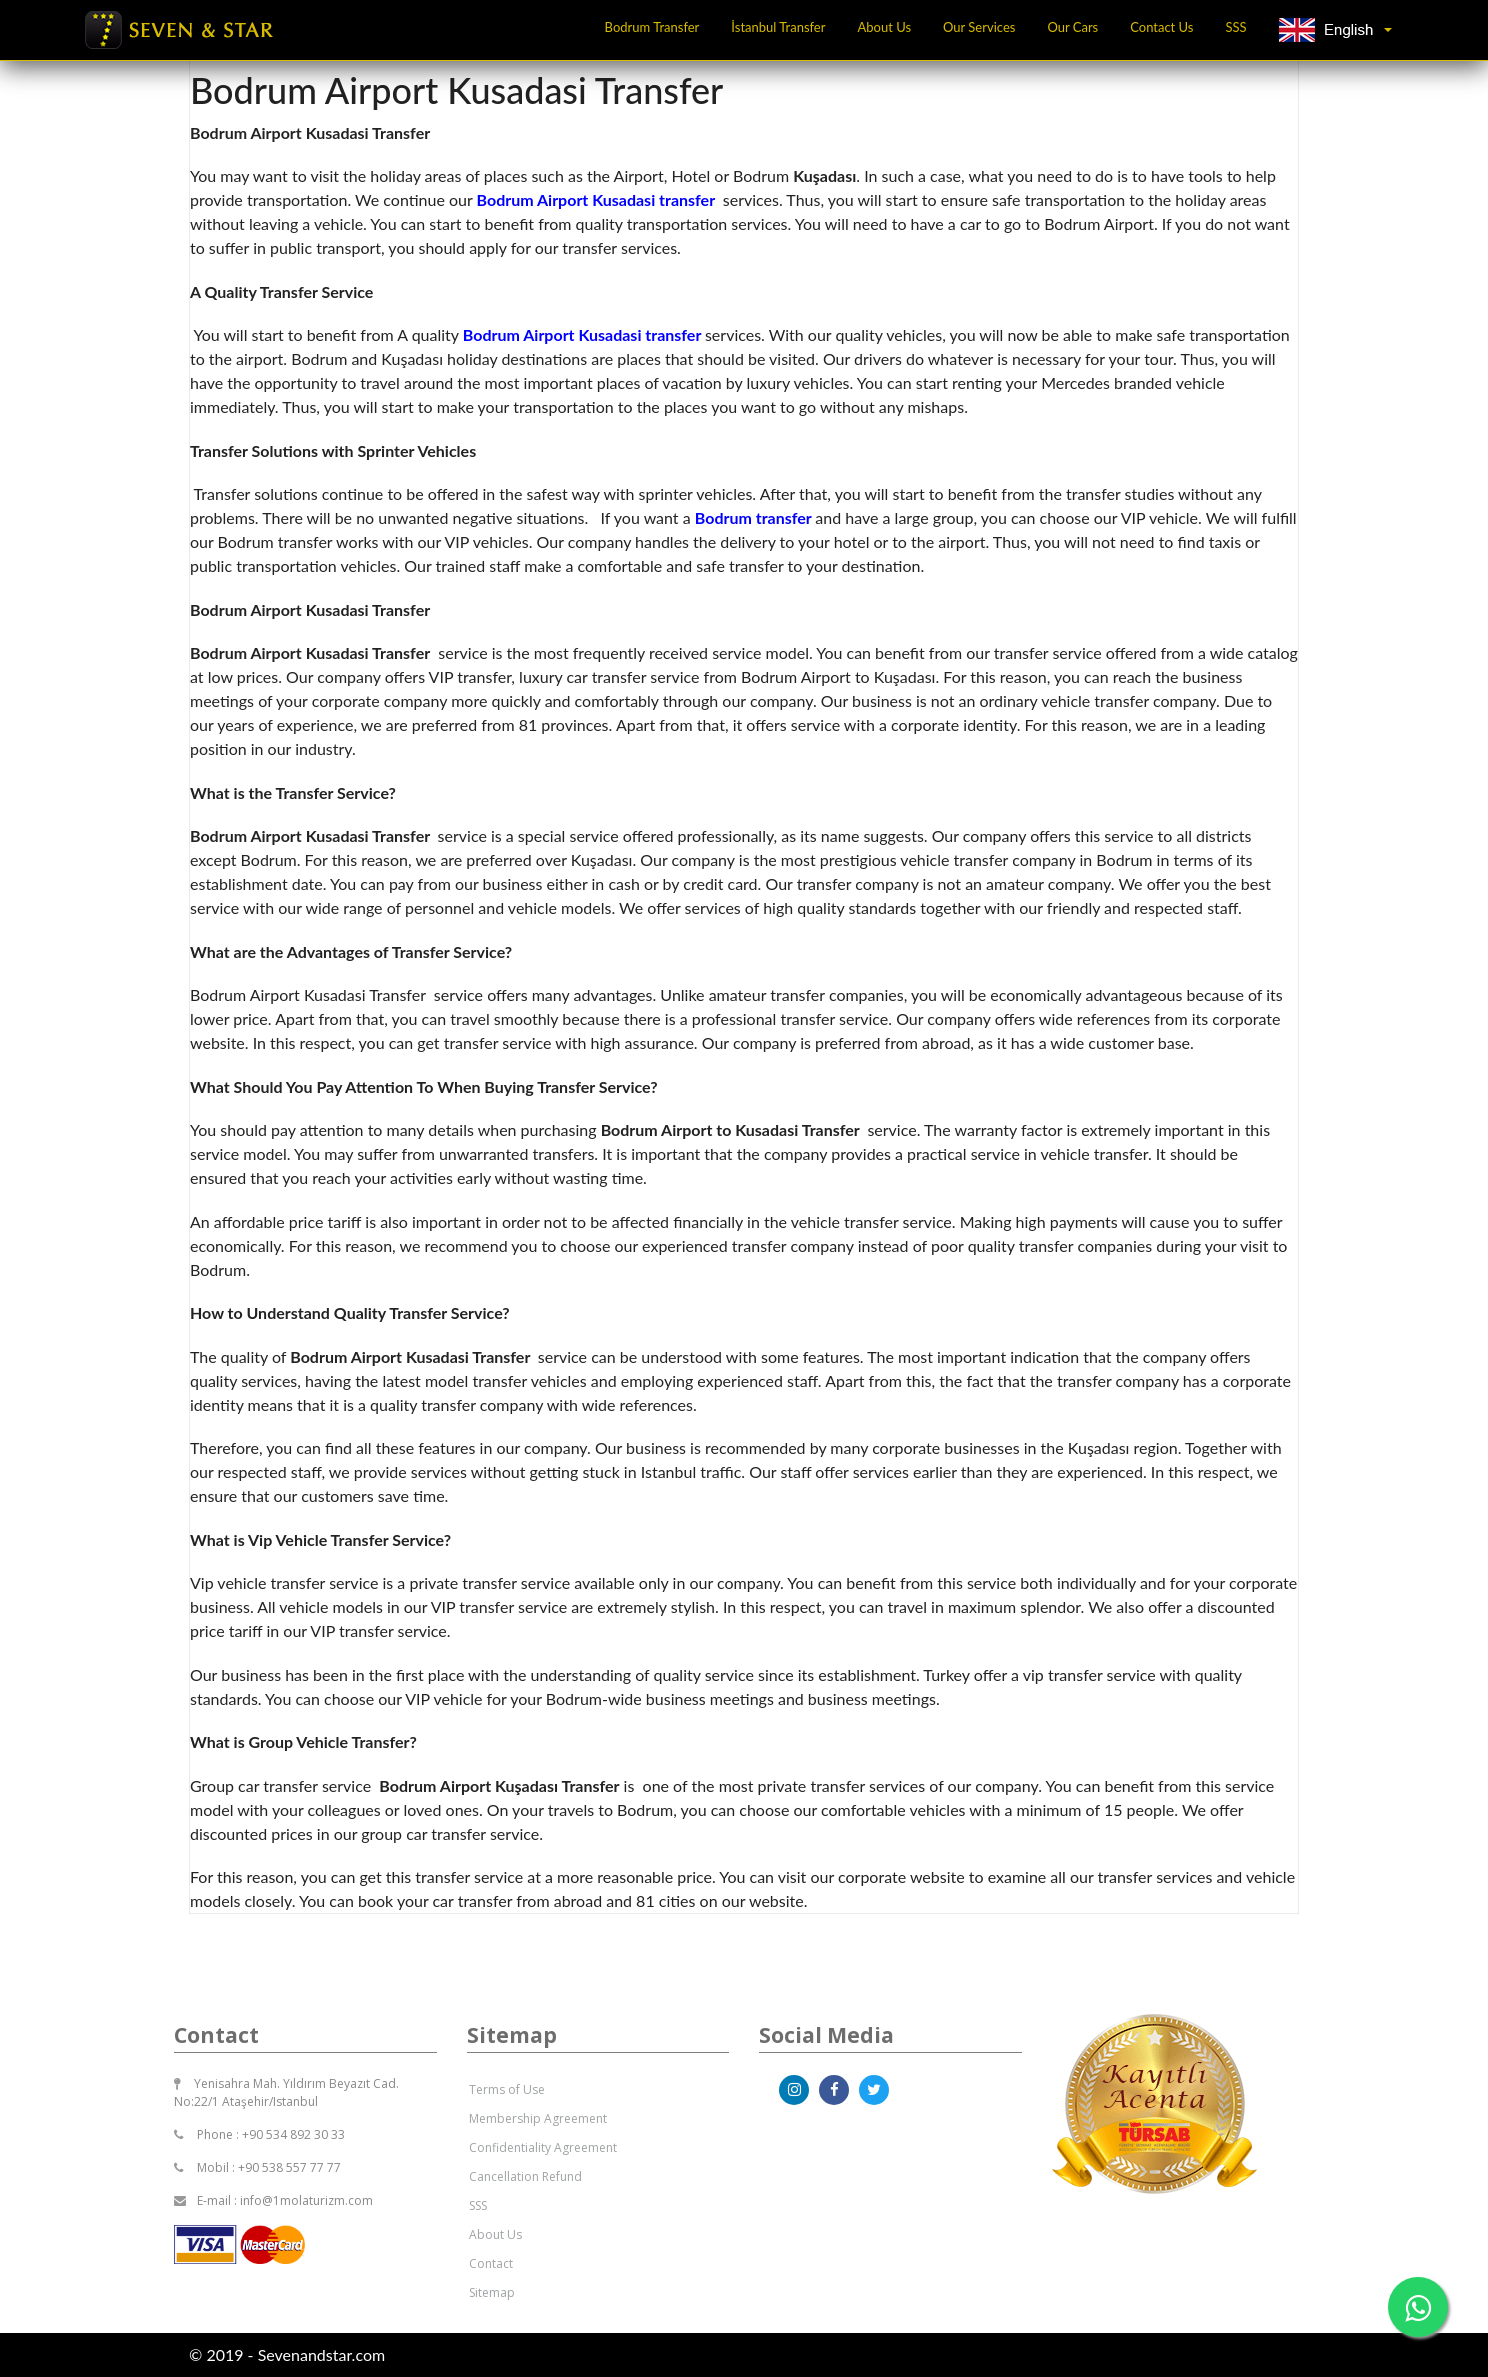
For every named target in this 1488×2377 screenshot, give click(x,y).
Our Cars (1072, 27)
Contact (491, 2263)
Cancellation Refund (525, 2176)
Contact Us (1161, 27)
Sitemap (492, 2292)
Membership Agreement (538, 2118)
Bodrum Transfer (652, 27)
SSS (1236, 27)
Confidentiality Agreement (543, 2147)
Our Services (979, 27)
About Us (884, 27)
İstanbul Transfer (778, 27)
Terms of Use (507, 2089)
